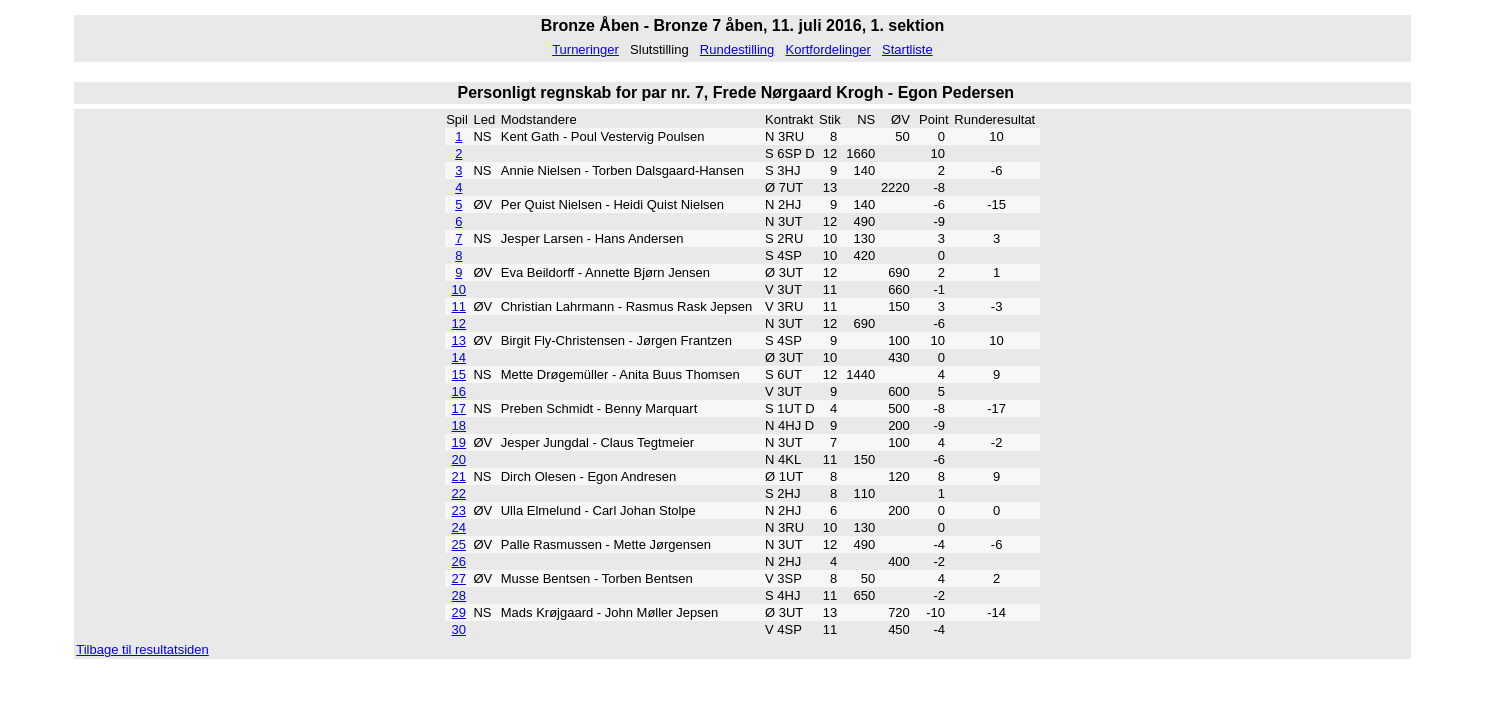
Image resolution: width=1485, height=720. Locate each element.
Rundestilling (737, 49)
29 (459, 612)
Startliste (907, 49)
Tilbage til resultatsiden (142, 649)
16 (459, 391)
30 (459, 629)
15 (459, 374)
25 (459, 544)
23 (459, 510)
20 (459, 459)
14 (459, 357)
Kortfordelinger (828, 49)
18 (459, 425)
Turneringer (585, 49)
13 (459, 340)
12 (459, 323)
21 (459, 476)
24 (459, 527)
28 (459, 595)
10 (459, 289)
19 (459, 442)
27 (459, 578)
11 (459, 306)
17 (459, 408)
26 (459, 561)
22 (459, 493)
